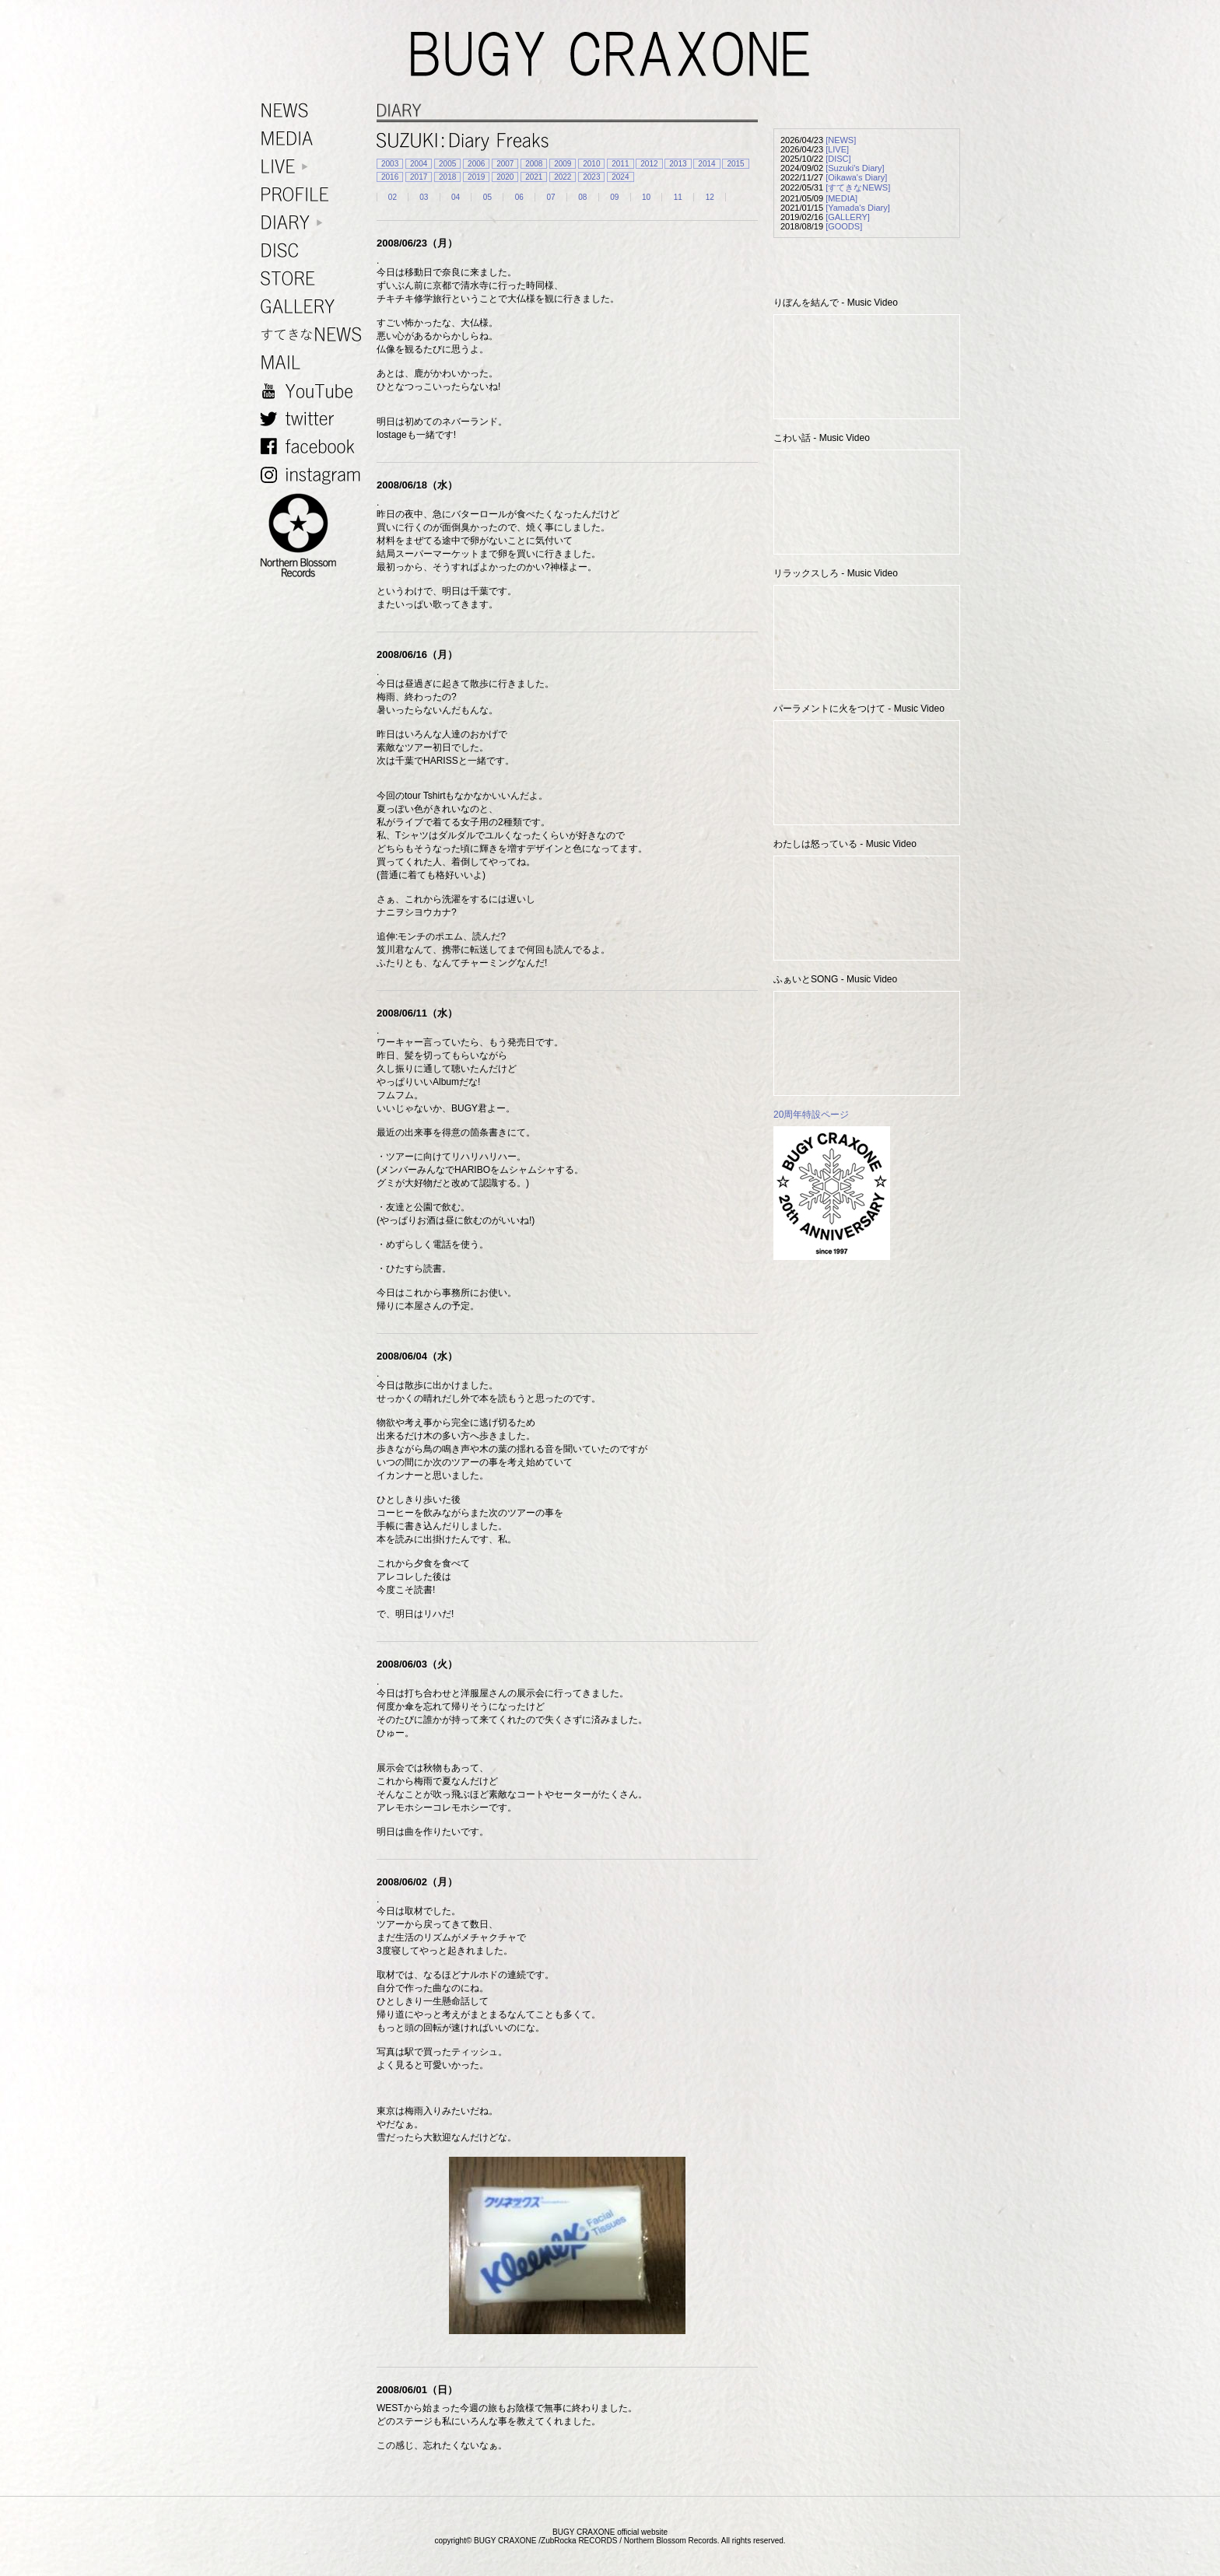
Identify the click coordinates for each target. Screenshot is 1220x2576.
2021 (533, 177)
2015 (735, 163)
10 (646, 197)
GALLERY (314, 307)
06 (519, 197)
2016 (389, 177)
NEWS (314, 111)
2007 (505, 163)
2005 (447, 163)
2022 (562, 177)
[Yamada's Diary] (858, 207)
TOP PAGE (1199, 2555)
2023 (591, 177)
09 (614, 197)
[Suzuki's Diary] (855, 168)
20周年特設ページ (811, 1114)
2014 (706, 163)
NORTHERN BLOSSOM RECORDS (314, 536)
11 (678, 197)
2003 (389, 163)
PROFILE (314, 195)
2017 (418, 177)
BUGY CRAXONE (610, 54)
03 (423, 197)
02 (392, 197)
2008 (533, 163)
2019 (476, 177)
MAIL (314, 363)
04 (455, 197)
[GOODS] (844, 226)
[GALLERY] (848, 217)
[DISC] (838, 158)
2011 (620, 163)
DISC (314, 251)
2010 (591, 163)
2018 (447, 177)
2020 (505, 177)
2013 (677, 163)
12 (710, 197)
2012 (648, 163)
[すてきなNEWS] (858, 187)
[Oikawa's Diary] (856, 177)
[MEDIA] (841, 198)
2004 (418, 163)
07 (550, 197)
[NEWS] (841, 140)
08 (582, 197)
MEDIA (314, 139)
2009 (562, 163)
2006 (476, 163)
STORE (314, 279)
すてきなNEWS (314, 335)
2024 (620, 177)
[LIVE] (837, 149)
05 (487, 197)
